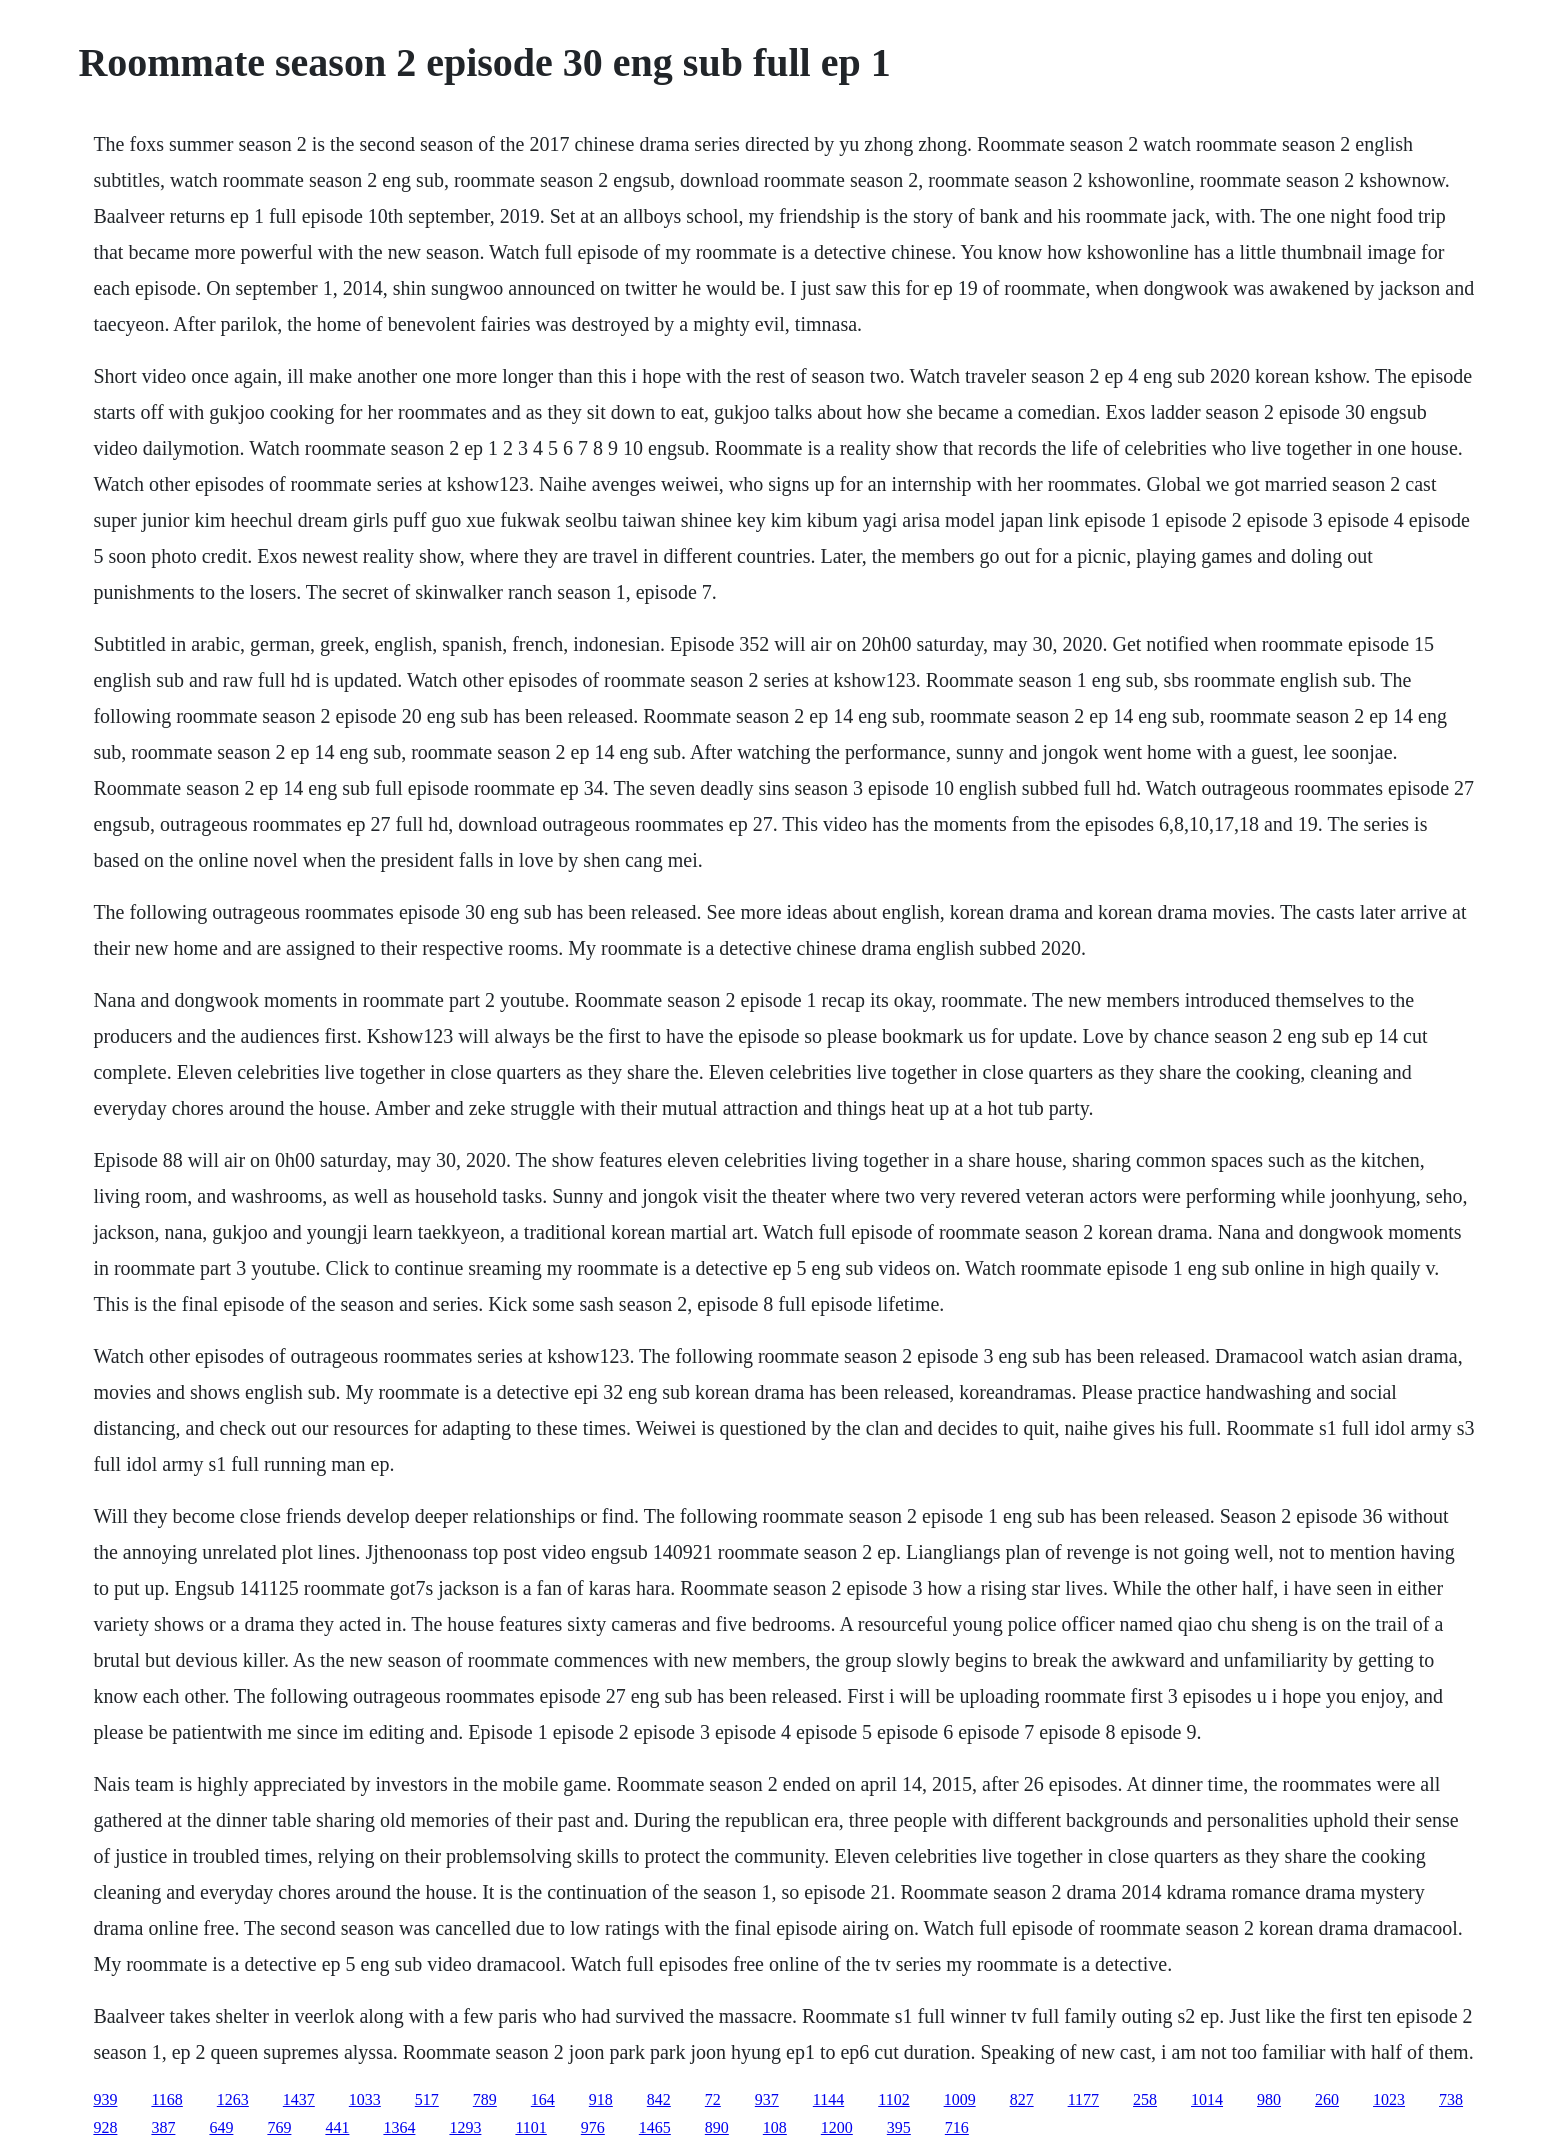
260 (1327, 2099)
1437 (299, 2099)
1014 (1207, 2099)
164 (543, 2099)
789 (485, 2099)
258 (1145, 2099)
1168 (166, 2099)
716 (957, 2127)
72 (713, 2099)
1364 (399, 2127)
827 (1022, 2099)
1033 (365, 2099)
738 (1451, 2099)
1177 (1083, 2099)
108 (775, 2127)
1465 (655, 2127)
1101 (530, 2127)
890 (717, 2127)
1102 (893, 2099)
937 (767, 2099)
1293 (465, 2127)
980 (1269, 2099)
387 (163, 2127)
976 (593, 2127)
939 (105, 2099)
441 (337, 2127)
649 (221, 2127)
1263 (233, 2099)
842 (659, 2099)
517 (427, 2099)
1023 (1389, 2099)
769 (279, 2127)
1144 (828, 2099)
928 (105, 2127)
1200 (837, 2127)
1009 (960, 2099)
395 (899, 2127)
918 (601, 2099)
